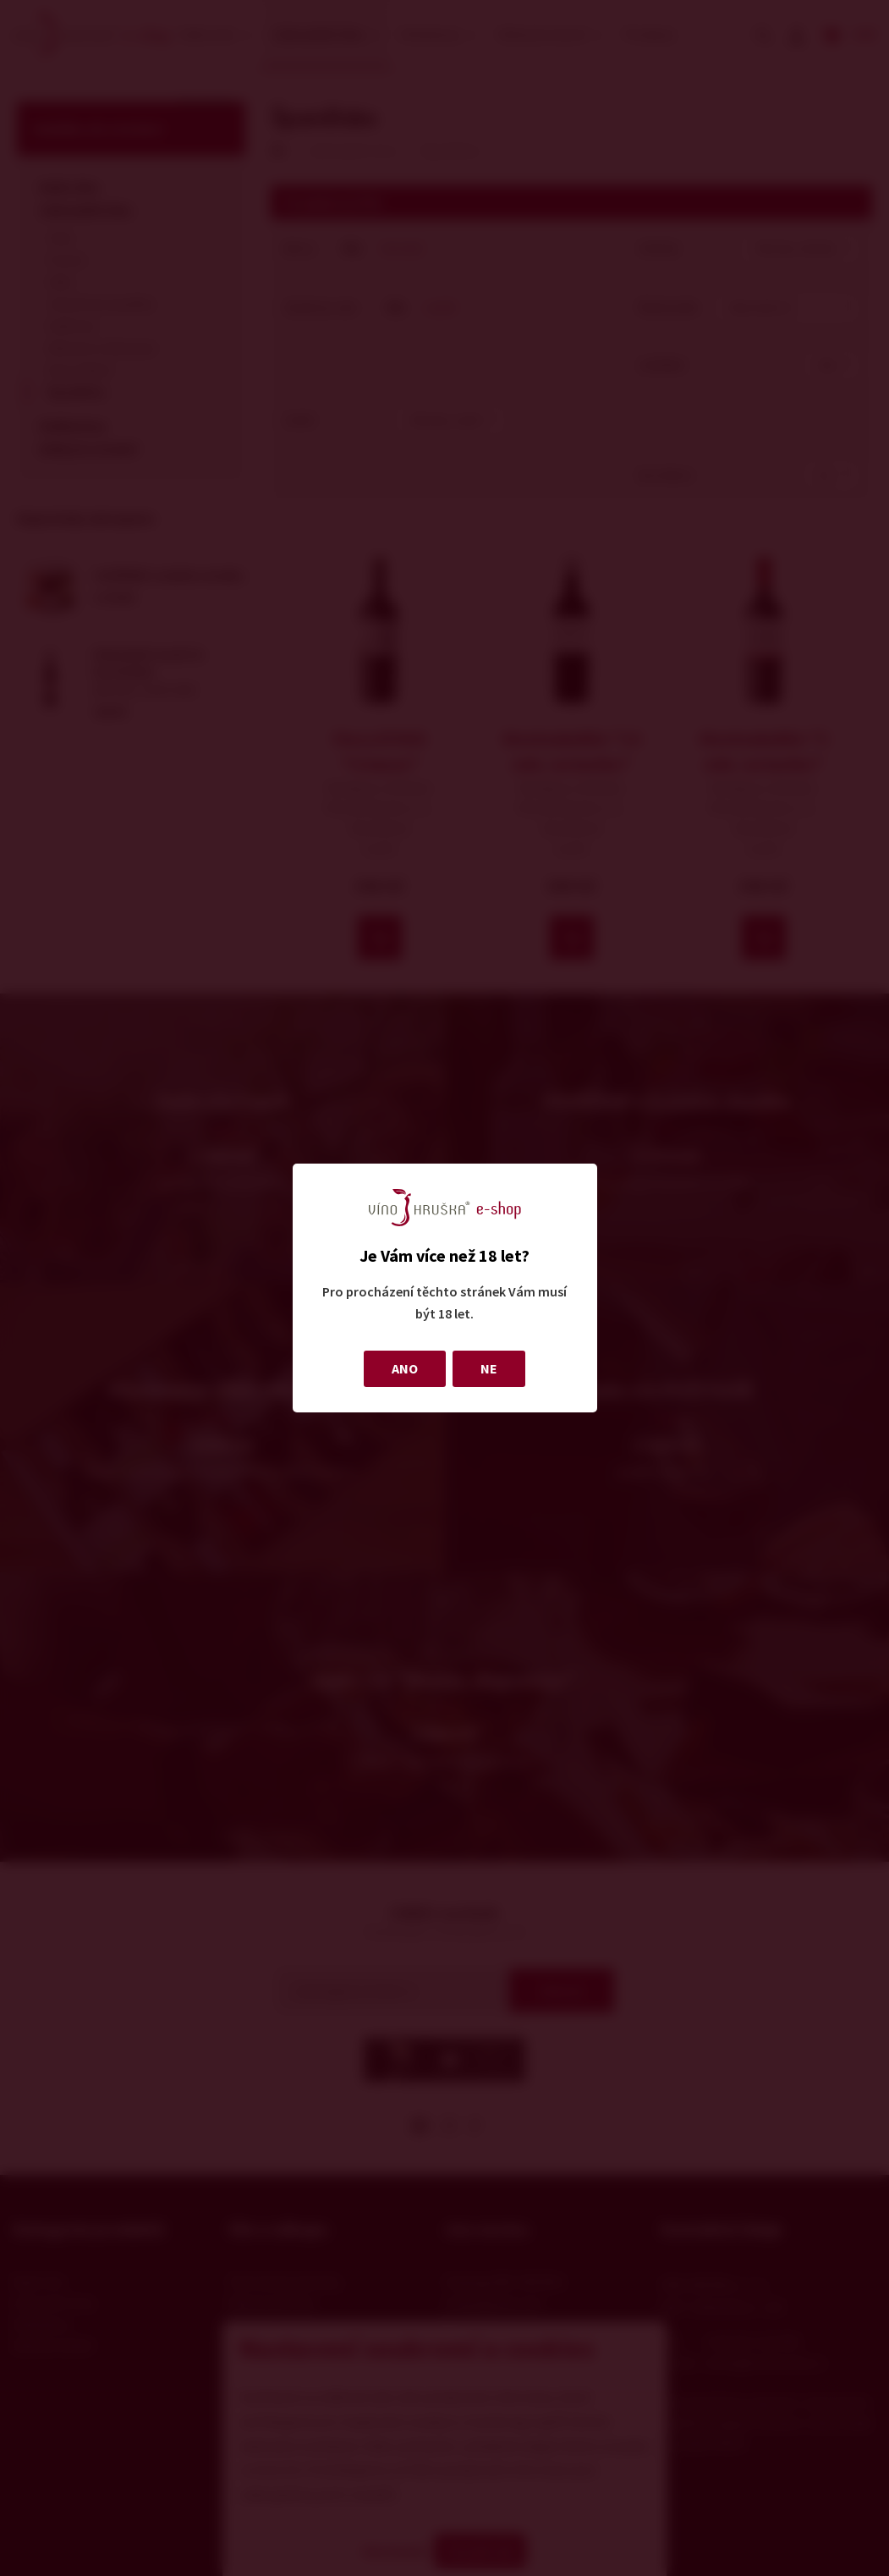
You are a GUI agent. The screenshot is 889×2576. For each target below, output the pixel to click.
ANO (405, 1368)
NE (488, 1368)
